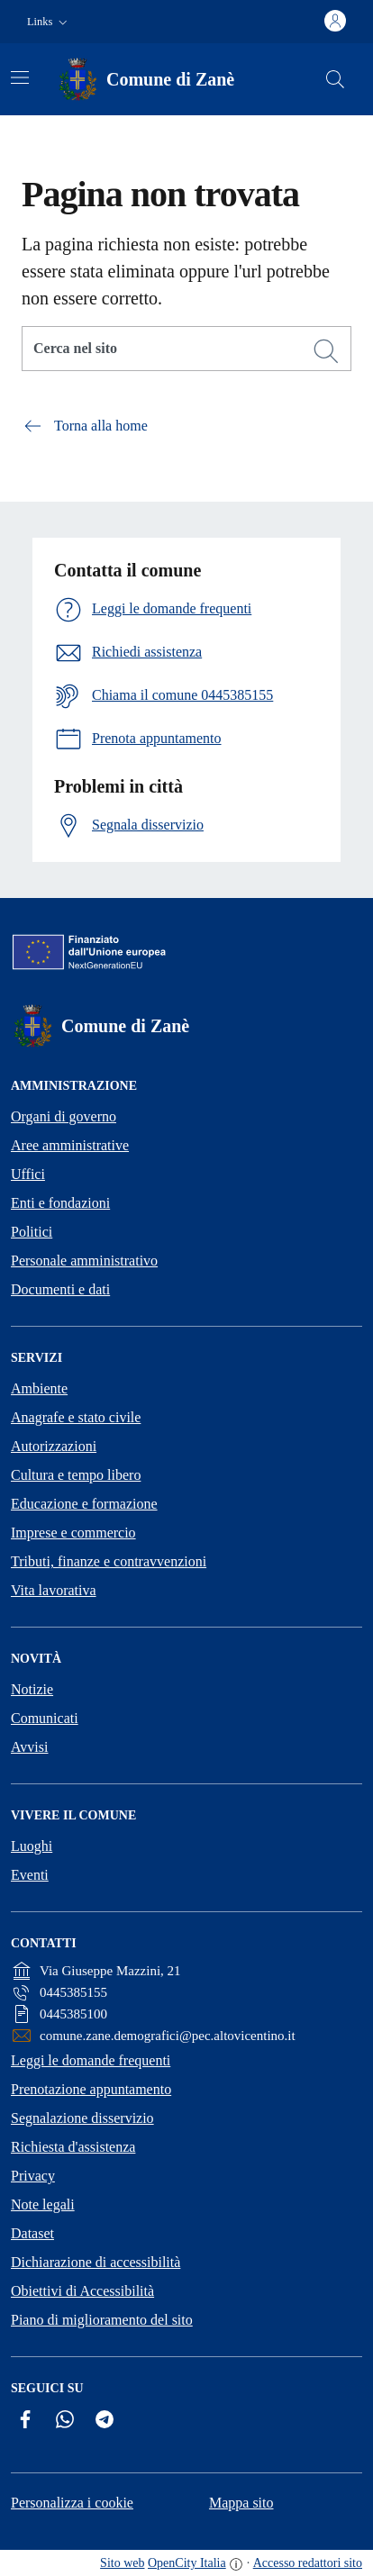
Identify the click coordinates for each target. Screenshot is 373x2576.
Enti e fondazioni (60, 1203)
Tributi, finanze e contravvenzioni (108, 1561)
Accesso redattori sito (307, 2563)
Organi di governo (63, 1116)
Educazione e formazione (84, 1503)
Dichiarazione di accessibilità (95, 2262)
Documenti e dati (60, 1289)
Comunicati (44, 1718)
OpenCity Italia (187, 2563)
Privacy (33, 2175)
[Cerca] (326, 351)
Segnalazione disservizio (82, 2118)
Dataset (32, 2233)
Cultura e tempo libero (76, 1475)
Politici (31, 1231)
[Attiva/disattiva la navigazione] (20, 77)
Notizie (32, 1689)
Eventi (30, 1874)
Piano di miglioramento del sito (102, 2319)
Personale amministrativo (84, 1260)
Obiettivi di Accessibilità (82, 2291)
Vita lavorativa (53, 1590)
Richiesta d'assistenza (73, 2146)
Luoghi (31, 1846)
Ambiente (39, 1388)
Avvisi (29, 1747)
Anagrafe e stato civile (76, 1417)
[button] (49, 22)
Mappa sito (241, 2502)
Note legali (43, 2204)
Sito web (122, 2563)
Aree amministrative (70, 1145)
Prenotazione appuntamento (91, 2089)
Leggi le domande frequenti (90, 2060)
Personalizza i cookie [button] (72, 2502)
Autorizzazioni (53, 1446)
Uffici (28, 1174)
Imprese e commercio (73, 1532)
